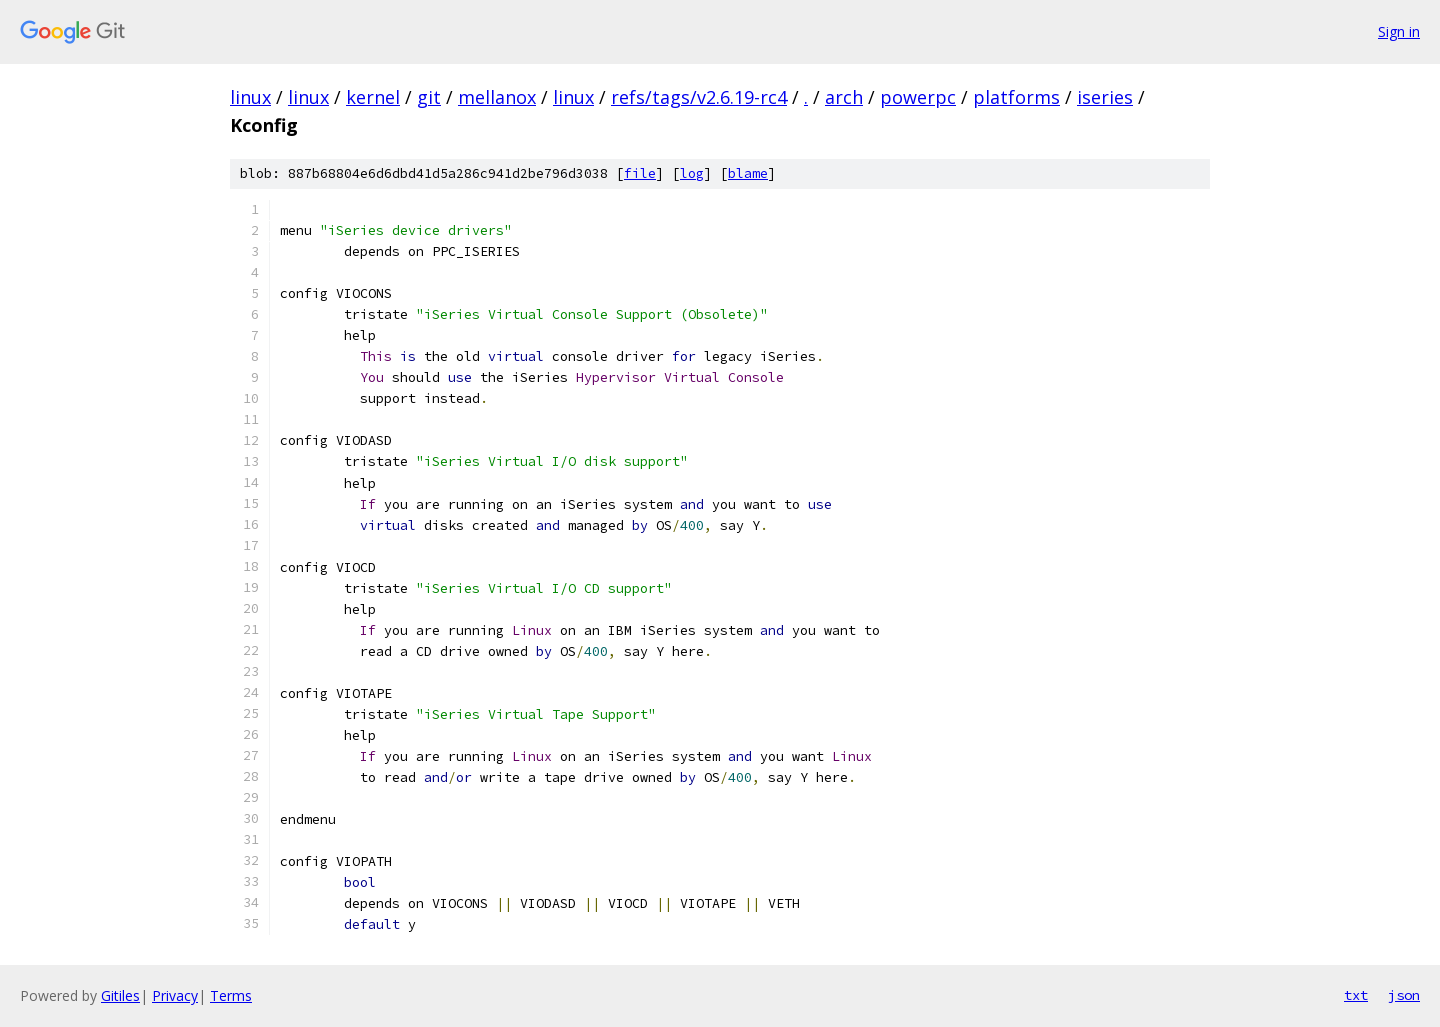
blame (748, 173)
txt (1356, 995)
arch (844, 97)
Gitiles (120, 995)
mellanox (497, 97)
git (429, 97)
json (1404, 995)
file (640, 173)
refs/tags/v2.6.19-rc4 (699, 97)
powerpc (918, 97)
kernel (373, 97)
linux (250, 97)
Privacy (175, 995)
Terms (231, 995)
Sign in (1399, 31)
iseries (1105, 97)
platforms (1016, 97)
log (692, 173)
